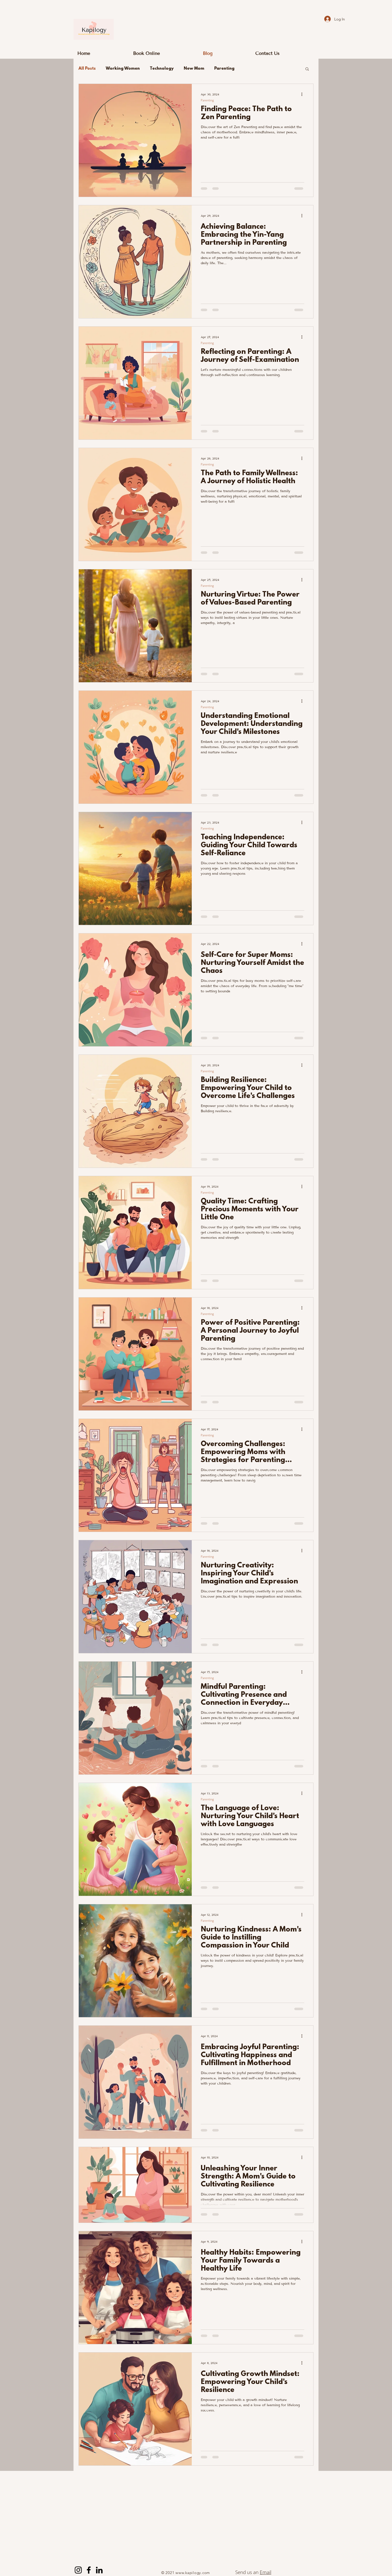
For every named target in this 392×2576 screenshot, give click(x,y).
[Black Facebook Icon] (89, 2570)
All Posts (87, 68)
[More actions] (303, 94)
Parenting (224, 68)
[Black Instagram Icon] (78, 2570)
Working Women (123, 68)
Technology (162, 68)
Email (265, 2572)
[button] (307, 69)
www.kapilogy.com (193, 2572)
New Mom (194, 68)
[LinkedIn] (99, 2570)
